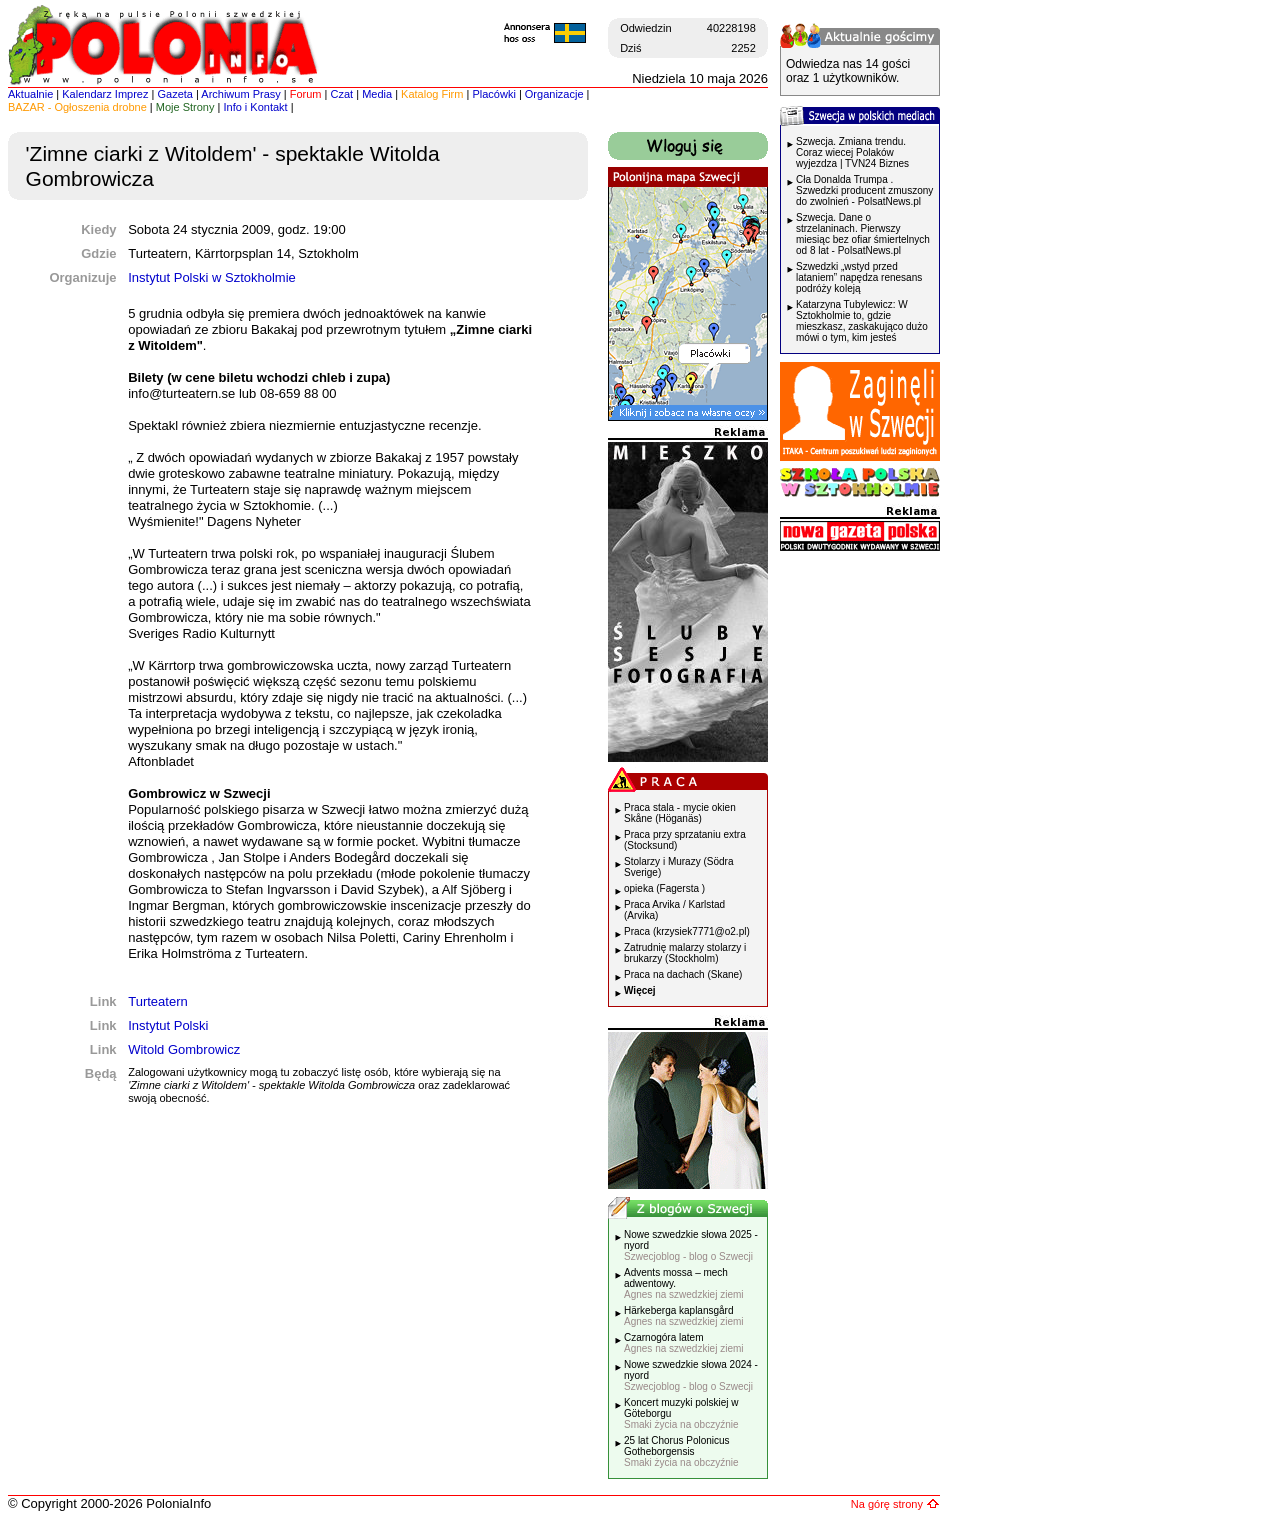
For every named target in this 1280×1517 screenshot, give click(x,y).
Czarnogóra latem (684, 1343)
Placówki (493, 94)
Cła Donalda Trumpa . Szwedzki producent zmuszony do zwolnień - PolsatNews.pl (864, 190)
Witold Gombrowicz (184, 1049)
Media (377, 94)
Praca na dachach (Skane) (683, 974)
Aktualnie (30, 94)
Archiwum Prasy (240, 94)
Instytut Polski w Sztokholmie (212, 277)
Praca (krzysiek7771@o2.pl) (687, 931)
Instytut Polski (168, 1025)
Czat (342, 94)
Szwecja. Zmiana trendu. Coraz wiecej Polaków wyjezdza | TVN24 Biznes (852, 152)
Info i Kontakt (255, 107)
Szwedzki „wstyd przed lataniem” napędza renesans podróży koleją (859, 277)
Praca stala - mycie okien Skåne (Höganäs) (680, 813)
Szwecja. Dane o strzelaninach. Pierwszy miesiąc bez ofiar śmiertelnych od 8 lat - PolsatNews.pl (863, 234)
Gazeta (174, 94)
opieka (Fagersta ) (664, 888)
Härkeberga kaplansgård (684, 1316)
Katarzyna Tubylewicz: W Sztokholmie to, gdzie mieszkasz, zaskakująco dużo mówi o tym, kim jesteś (862, 321)
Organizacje (554, 94)
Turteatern (158, 1001)
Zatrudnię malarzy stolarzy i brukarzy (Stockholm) (685, 953)
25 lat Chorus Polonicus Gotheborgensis (681, 1451)
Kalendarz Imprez (105, 94)
